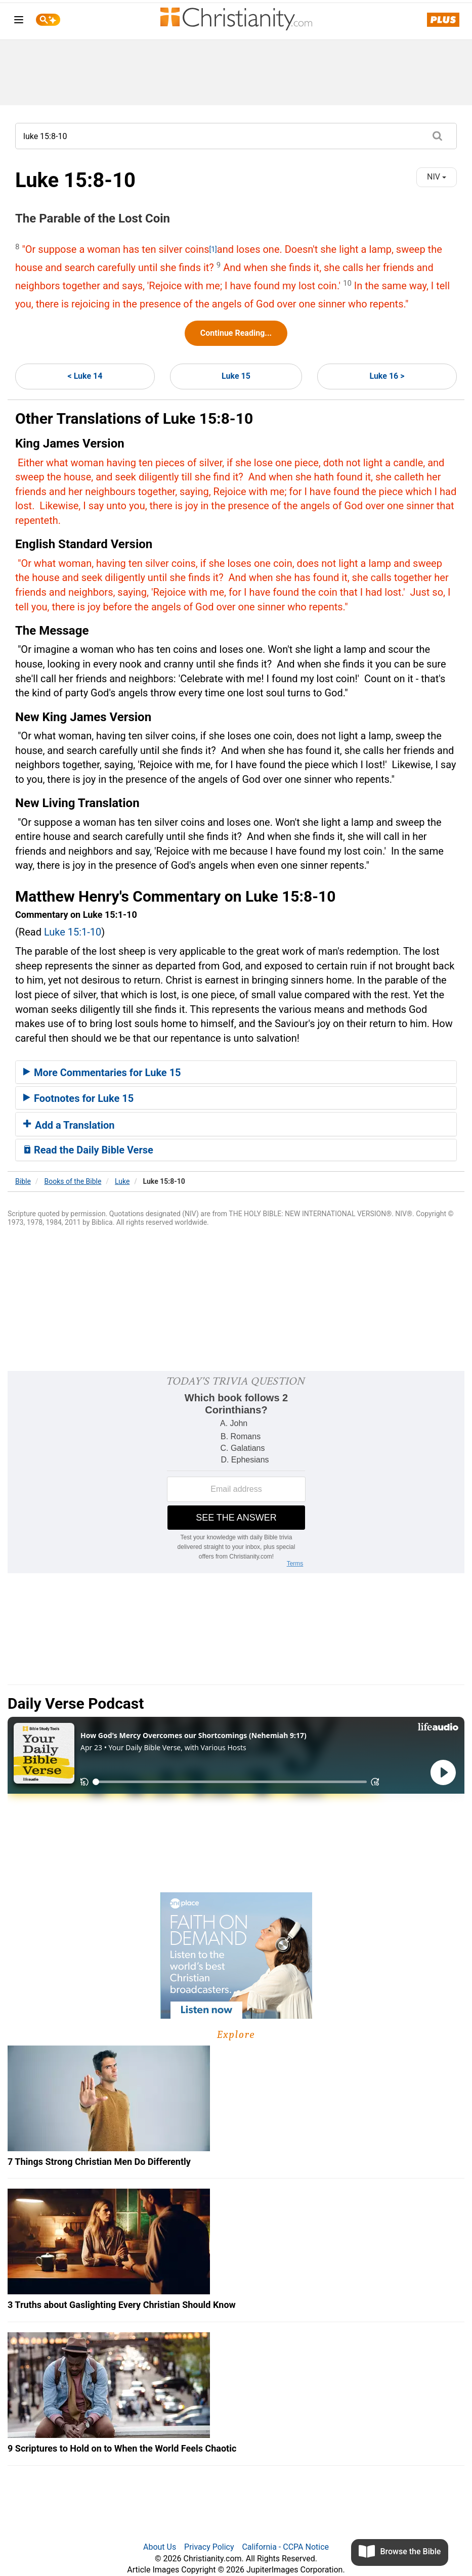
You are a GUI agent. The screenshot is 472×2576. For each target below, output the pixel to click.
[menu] (19, 21)
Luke (122, 1181)
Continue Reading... (236, 333)
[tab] (236, 1072)
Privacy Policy (209, 2547)
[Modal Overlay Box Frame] (236, 1472)
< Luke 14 (85, 376)
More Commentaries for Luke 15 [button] (102, 1073)
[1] (213, 249)
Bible (23, 1181)
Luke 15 (236, 376)
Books (73, 1181)
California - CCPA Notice (285, 2547)
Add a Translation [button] (69, 1125)
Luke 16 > (386, 376)
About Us (159, 2547)
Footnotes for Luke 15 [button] (78, 1098)
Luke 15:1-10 (72, 932)
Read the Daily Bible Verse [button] (88, 1150)
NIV (436, 177)
